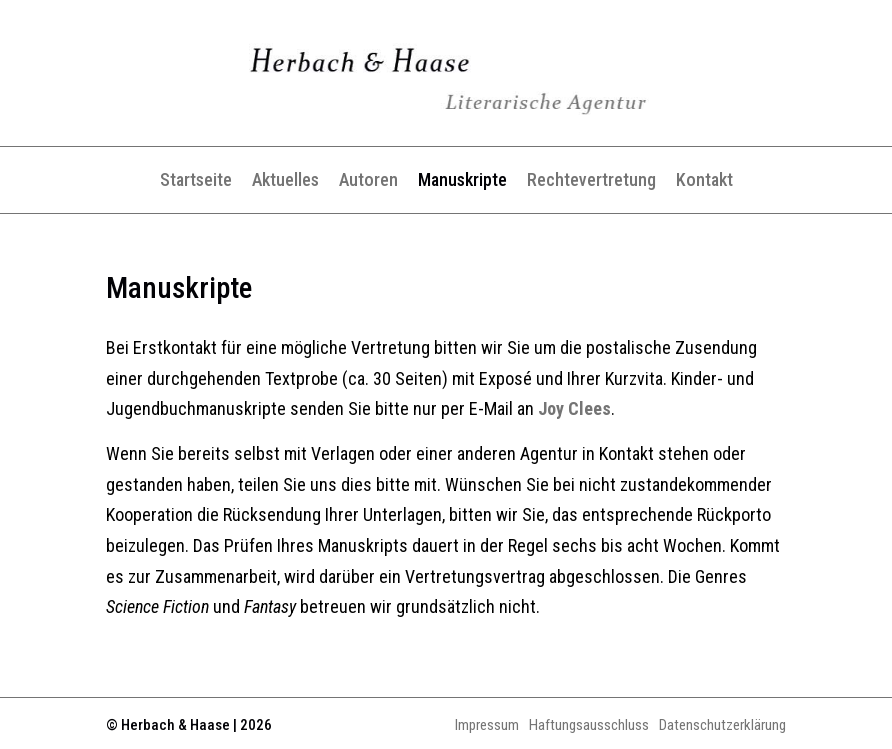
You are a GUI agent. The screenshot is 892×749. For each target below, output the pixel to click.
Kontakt (704, 179)
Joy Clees (574, 408)
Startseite (196, 179)
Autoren (368, 179)
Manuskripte (462, 179)
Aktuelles (285, 179)
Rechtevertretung (591, 179)
